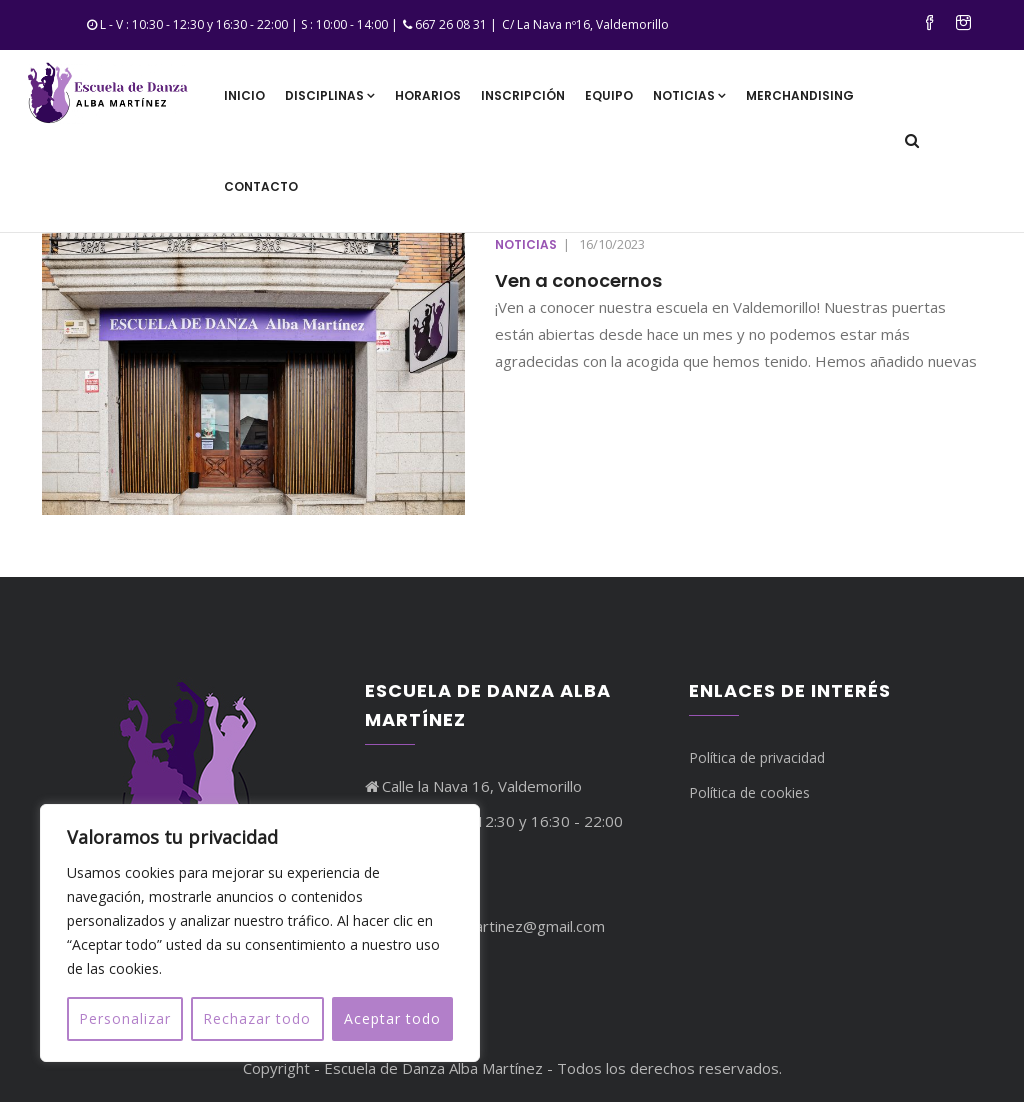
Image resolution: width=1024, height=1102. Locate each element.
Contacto (261, 186)
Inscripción (523, 95)
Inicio (244, 95)
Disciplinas (330, 95)
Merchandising (800, 95)
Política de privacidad (757, 757)
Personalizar (125, 1018)
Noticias (689, 95)
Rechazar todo (257, 1018)
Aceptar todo (392, 1018)
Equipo (609, 95)
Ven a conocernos (578, 280)
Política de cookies (749, 792)
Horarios (428, 95)
